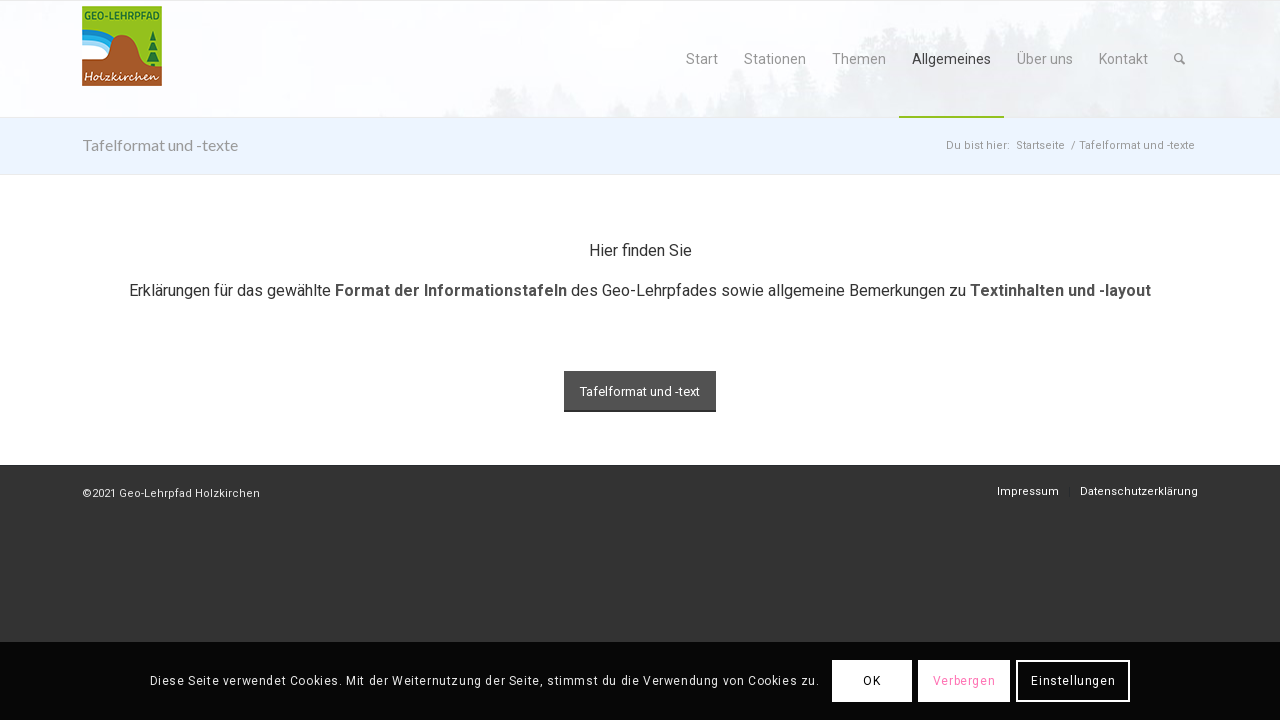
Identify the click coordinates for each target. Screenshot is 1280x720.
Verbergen (964, 681)
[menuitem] (702, 59)
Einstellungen (1073, 681)
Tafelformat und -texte (160, 144)
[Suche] (1179, 59)
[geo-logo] (122, 59)
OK (871, 681)
